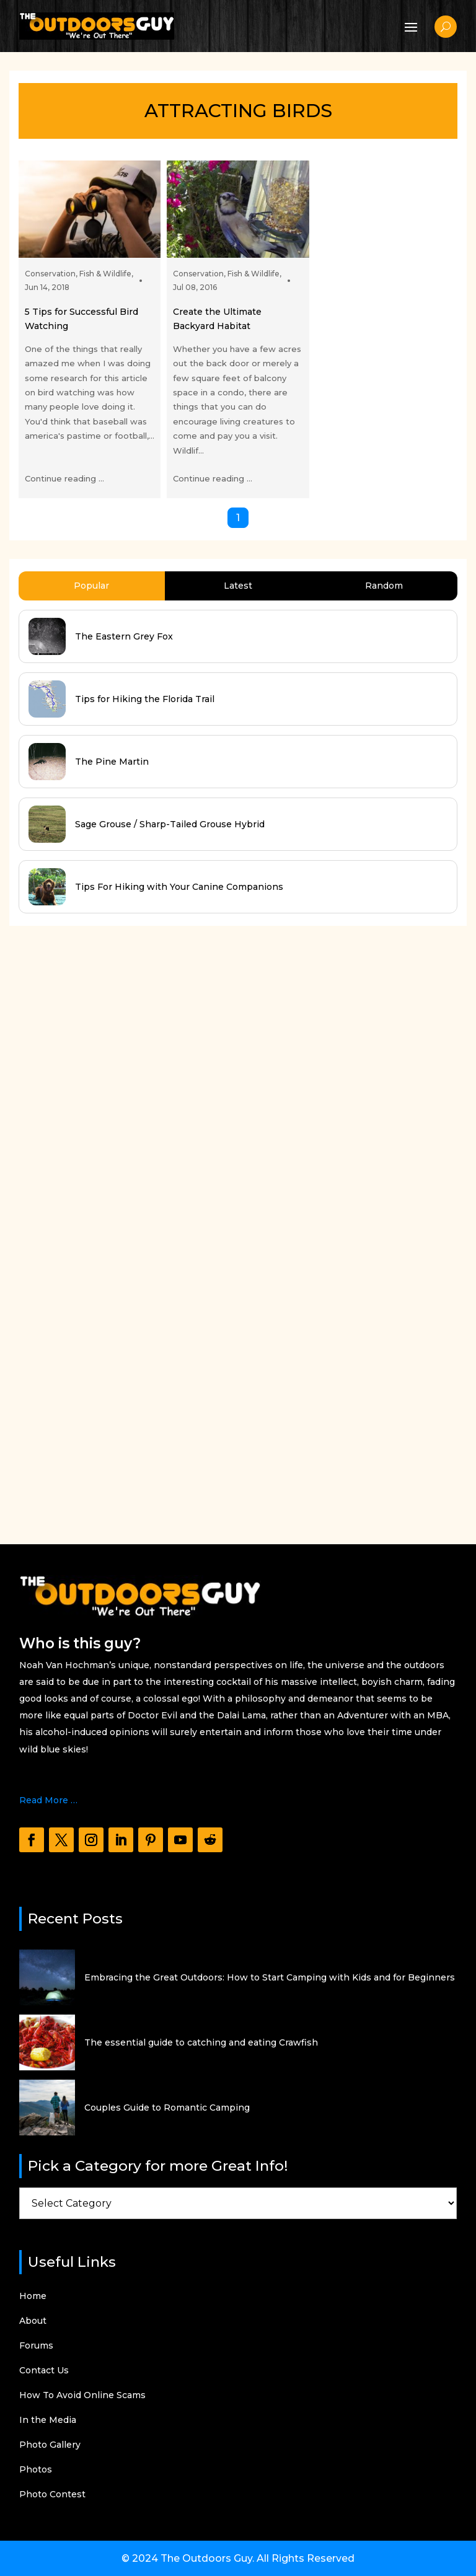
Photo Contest (52, 2495)
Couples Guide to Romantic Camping (167, 2107)
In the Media (47, 2420)
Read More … (48, 1800)
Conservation (50, 273)
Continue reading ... (64, 478)
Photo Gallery (50, 2445)
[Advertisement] (102, 1223)
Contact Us (44, 2371)
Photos (35, 2470)
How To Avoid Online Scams (82, 2396)
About (32, 2321)
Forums (36, 2346)
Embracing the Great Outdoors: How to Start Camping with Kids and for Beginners (269, 1977)
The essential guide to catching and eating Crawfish (201, 2042)
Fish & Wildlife (105, 273)
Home (32, 2296)
